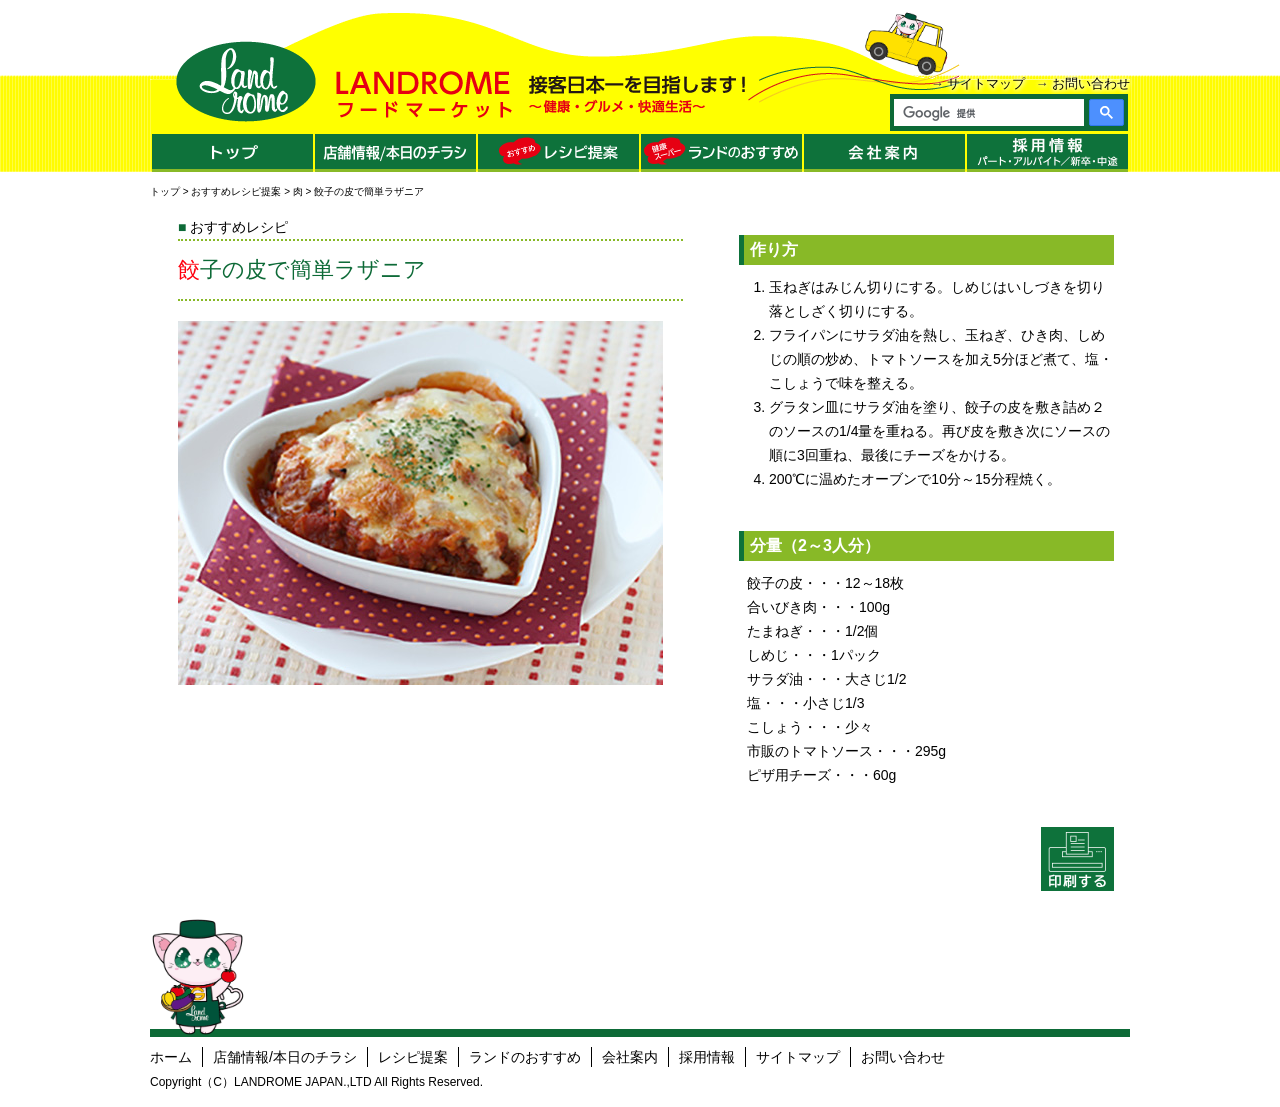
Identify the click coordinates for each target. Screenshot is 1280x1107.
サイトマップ (986, 83)
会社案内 (630, 1057)
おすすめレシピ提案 (236, 191)
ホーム (171, 1057)
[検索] (988, 113)
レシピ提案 (413, 1057)
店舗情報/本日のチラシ (285, 1057)
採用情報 (707, 1057)
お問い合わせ (1091, 83)
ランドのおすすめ (525, 1057)
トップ (165, 191)
